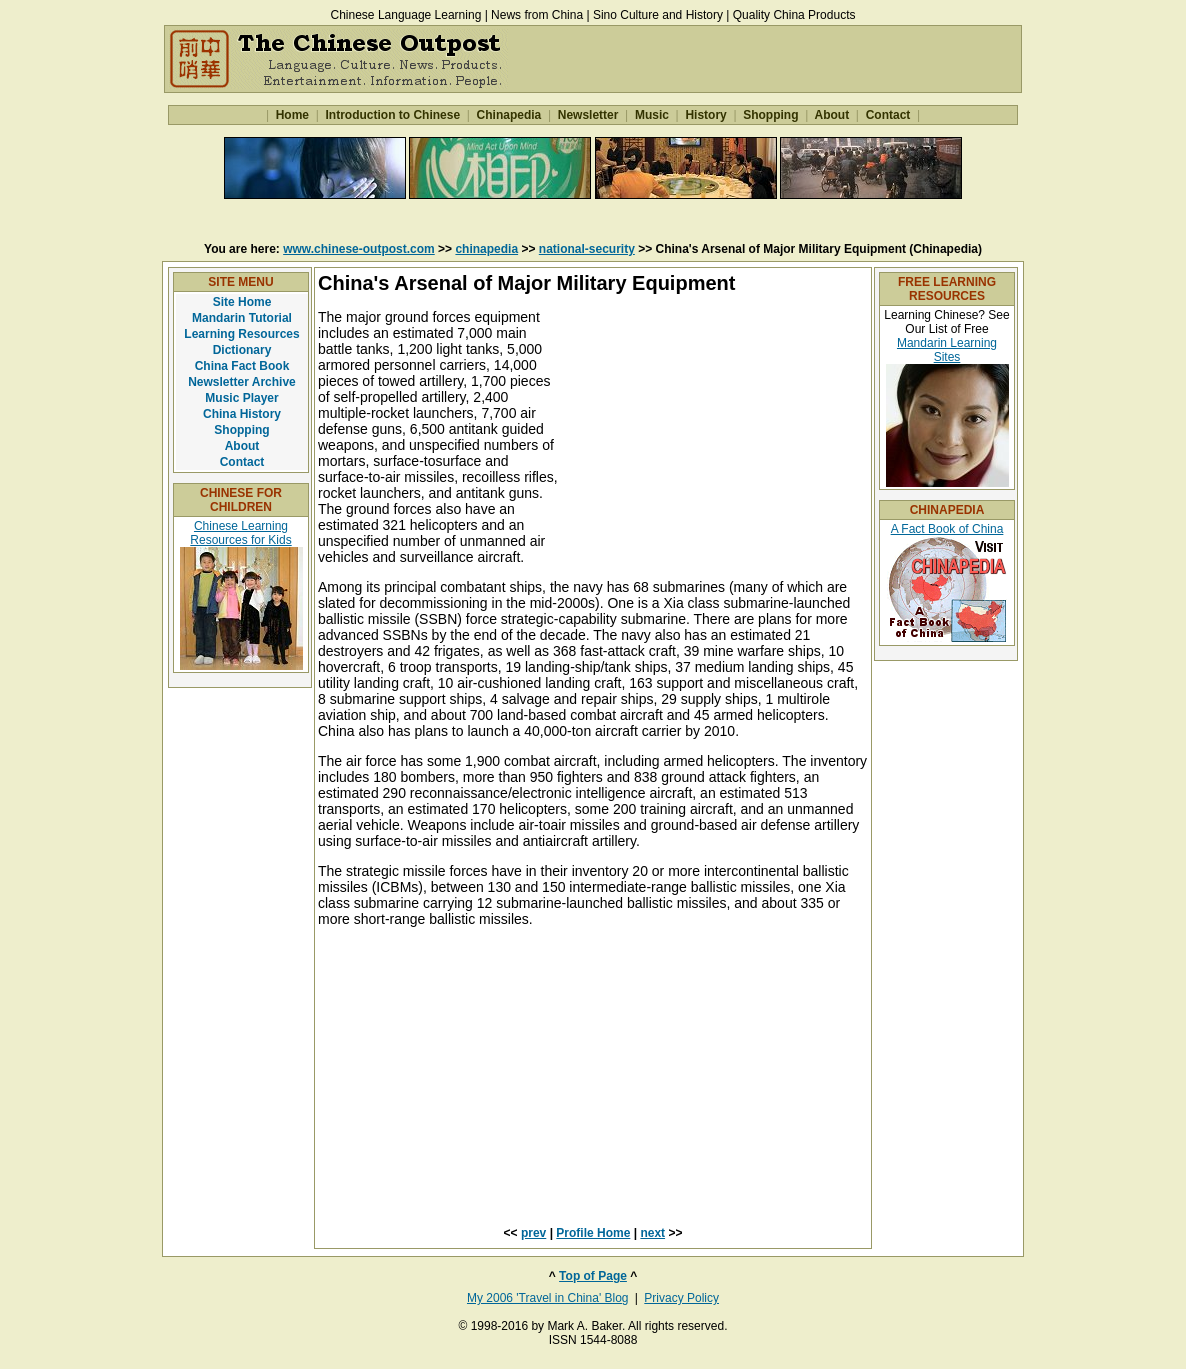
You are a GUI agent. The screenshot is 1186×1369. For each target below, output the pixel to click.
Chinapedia (508, 115)
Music (652, 115)
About (832, 115)
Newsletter (587, 115)
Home (292, 115)
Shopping (771, 115)
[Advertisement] (593, 219)
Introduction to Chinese (392, 115)
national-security (587, 249)
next (652, 1233)
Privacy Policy (681, 1298)
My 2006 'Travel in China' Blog (548, 1298)
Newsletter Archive (242, 382)
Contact (887, 115)
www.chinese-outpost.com (359, 249)
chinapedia (486, 249)
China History (242, 414)
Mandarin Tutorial (242, 318)
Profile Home (593, 1233)
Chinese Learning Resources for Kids (240, 533)
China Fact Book (242, 366)
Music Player (241, 398)
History (706, 115)
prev (533, 1233)
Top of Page (593, 1276)
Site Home (242, 302)
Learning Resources (241, 334)
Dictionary (242, 350)
